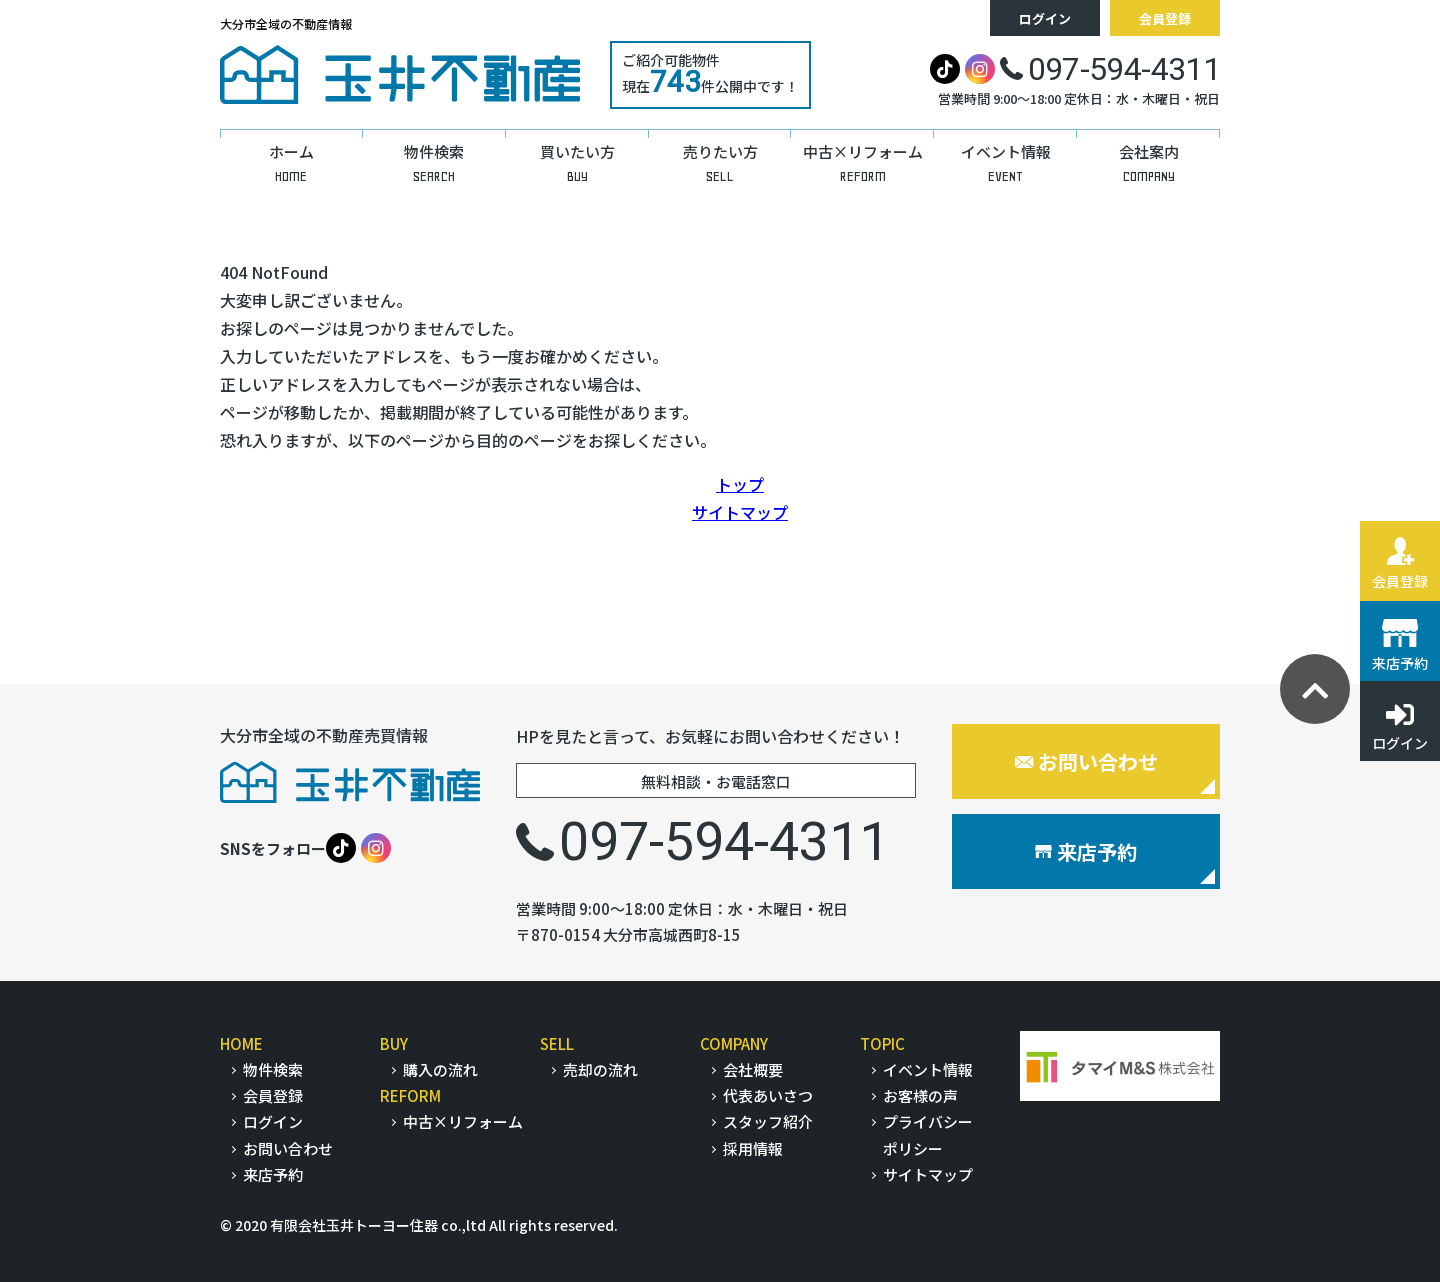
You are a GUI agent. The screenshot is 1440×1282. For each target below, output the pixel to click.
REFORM (410, 1095)
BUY (394, 1043)
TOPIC (882, 1043)
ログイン (1045, 18)
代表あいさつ (768, 1095)
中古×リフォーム (463, 1121)
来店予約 (1086, 851)
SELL (557, 1043)
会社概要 (753, 1069)
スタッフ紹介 (768, 1121)
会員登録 (1165, 18)
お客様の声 (920, 1095)
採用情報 (753, 1148)
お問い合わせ (1086, 761)
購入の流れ (440, 1069)
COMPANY (734, 1043)
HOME (241, 1043)
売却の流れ (600, 1069)
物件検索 (273, 1069)
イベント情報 (928, 1069)
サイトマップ (740, 512)
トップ (740, 484)
